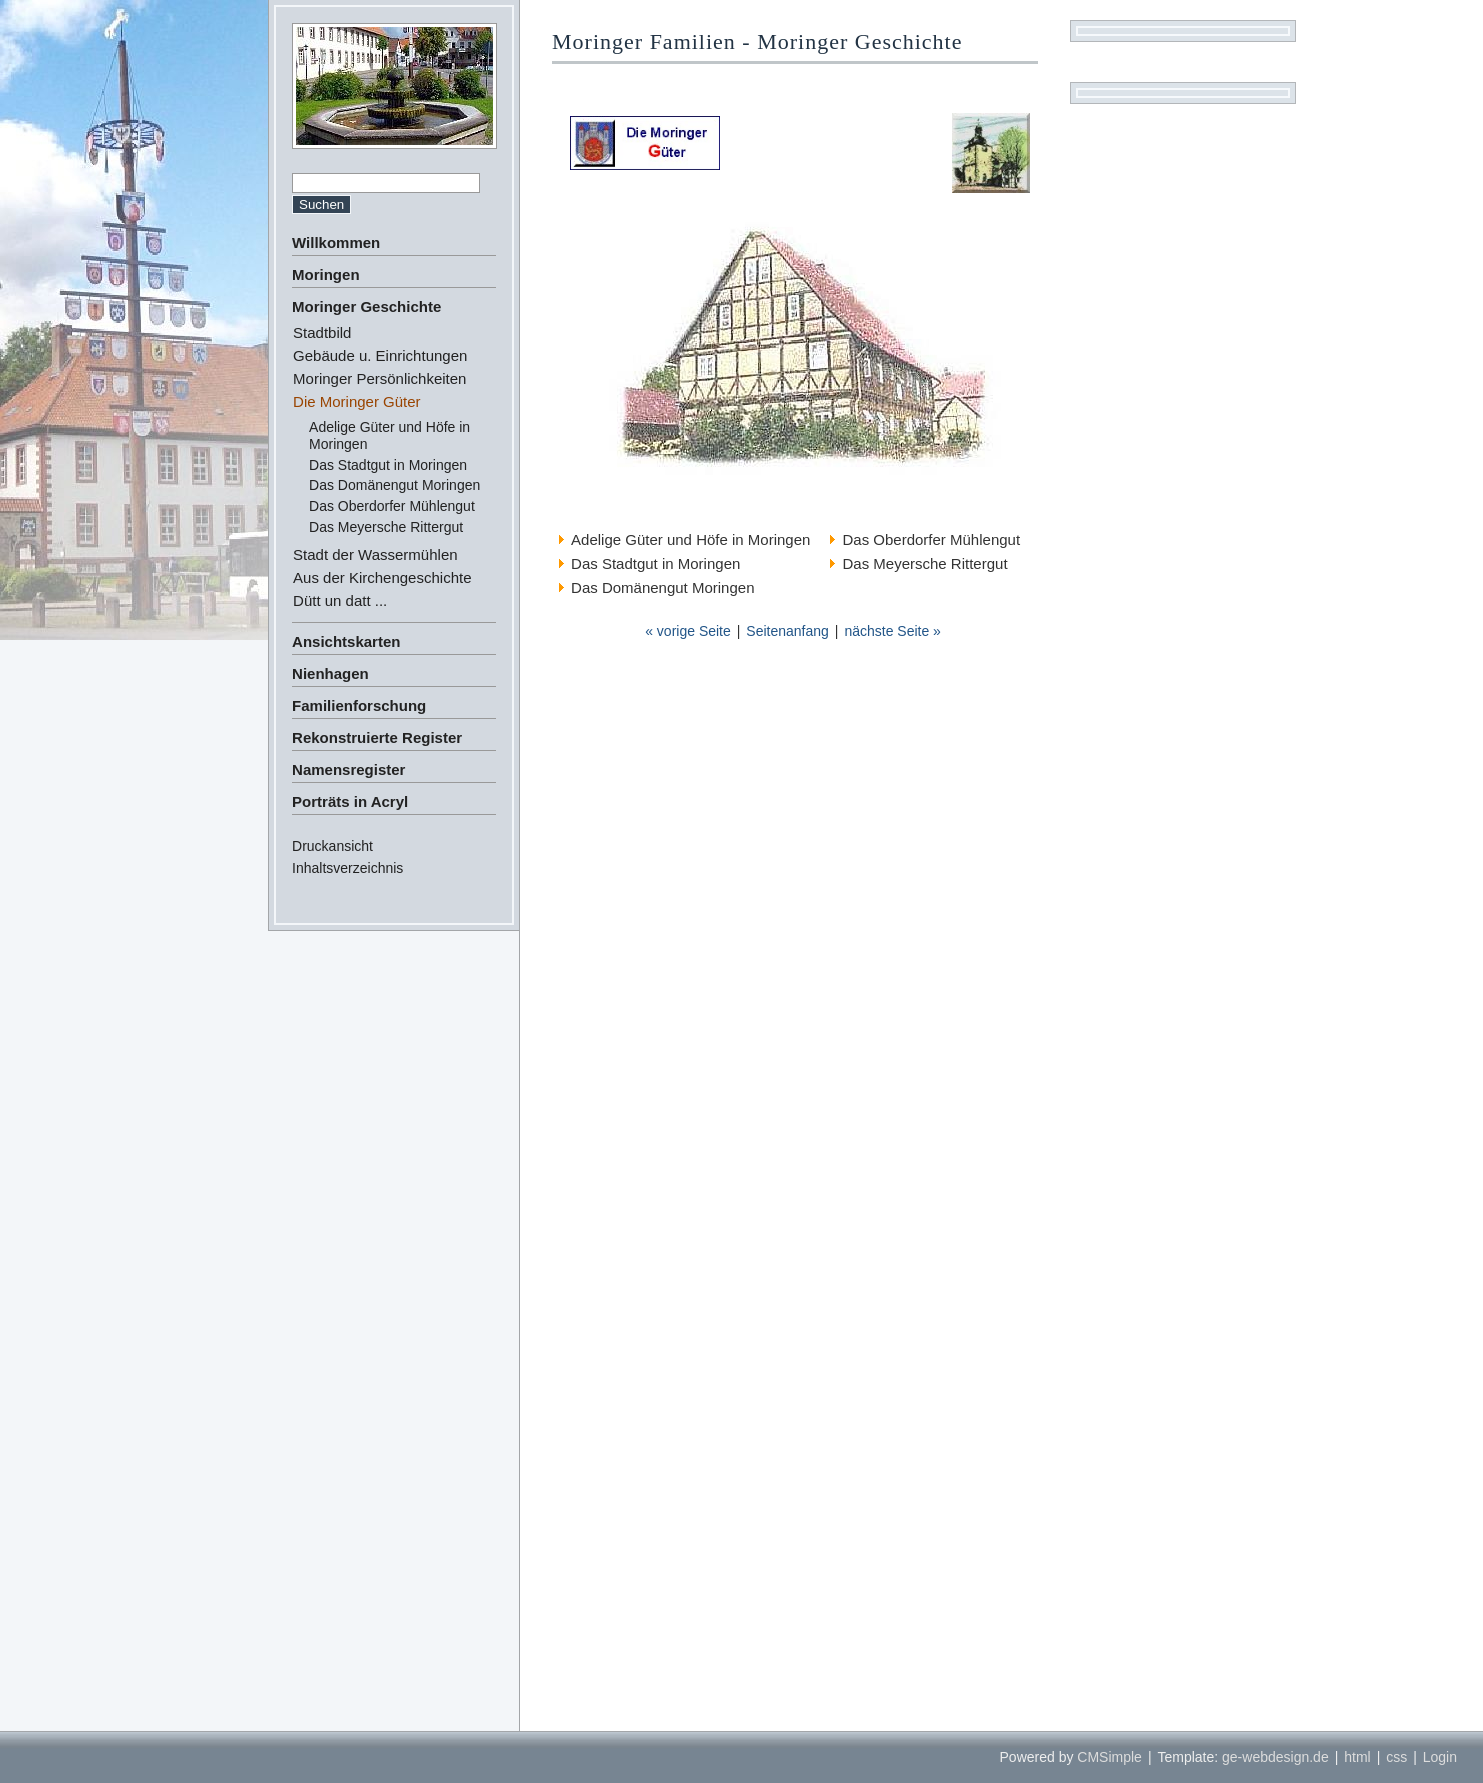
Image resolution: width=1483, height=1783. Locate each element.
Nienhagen (330, 673)
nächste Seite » (892, 631)
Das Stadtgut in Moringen (388, 465)
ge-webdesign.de (1275, 1757)
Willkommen (336, 242)
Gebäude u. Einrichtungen (380, 355)
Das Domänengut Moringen (394, 485)
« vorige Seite (688, 631)
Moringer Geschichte (366, 306)
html (1357, 1757)
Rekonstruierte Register (377, 737)
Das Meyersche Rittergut (386, 527)
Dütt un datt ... (340, 600)
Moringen (326, 274)
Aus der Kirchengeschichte (382, 577)
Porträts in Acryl (350, 801)
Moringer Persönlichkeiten (379, 378)
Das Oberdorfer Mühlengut (392, 506)
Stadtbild (322, 332)
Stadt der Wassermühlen (375, 554)
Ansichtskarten (346, 641)
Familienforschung (359, 705)
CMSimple (1109, 1757)
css (1396, 1757)
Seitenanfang (787, 631)
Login (1440, 1757)
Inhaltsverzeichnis (347, 868)
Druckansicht (332, 846)
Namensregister (348, 769)
